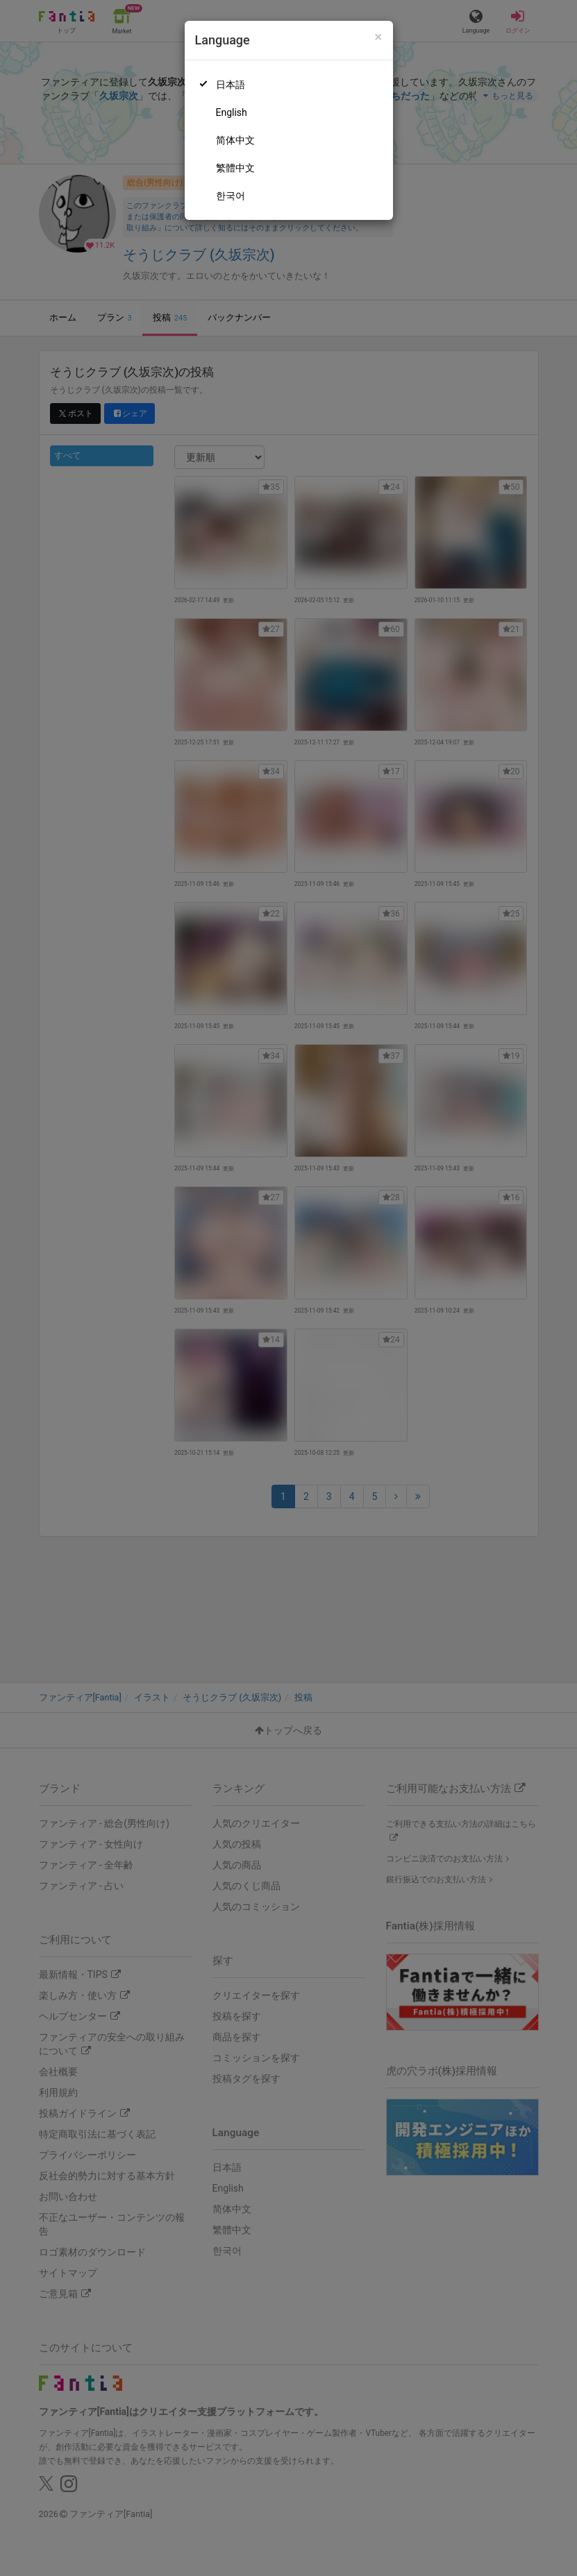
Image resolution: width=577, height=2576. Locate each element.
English (231, 112)
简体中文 (235, 140)
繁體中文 (235, 167)
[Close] (378, 37)
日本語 (230, 84)
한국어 (230, 195)
